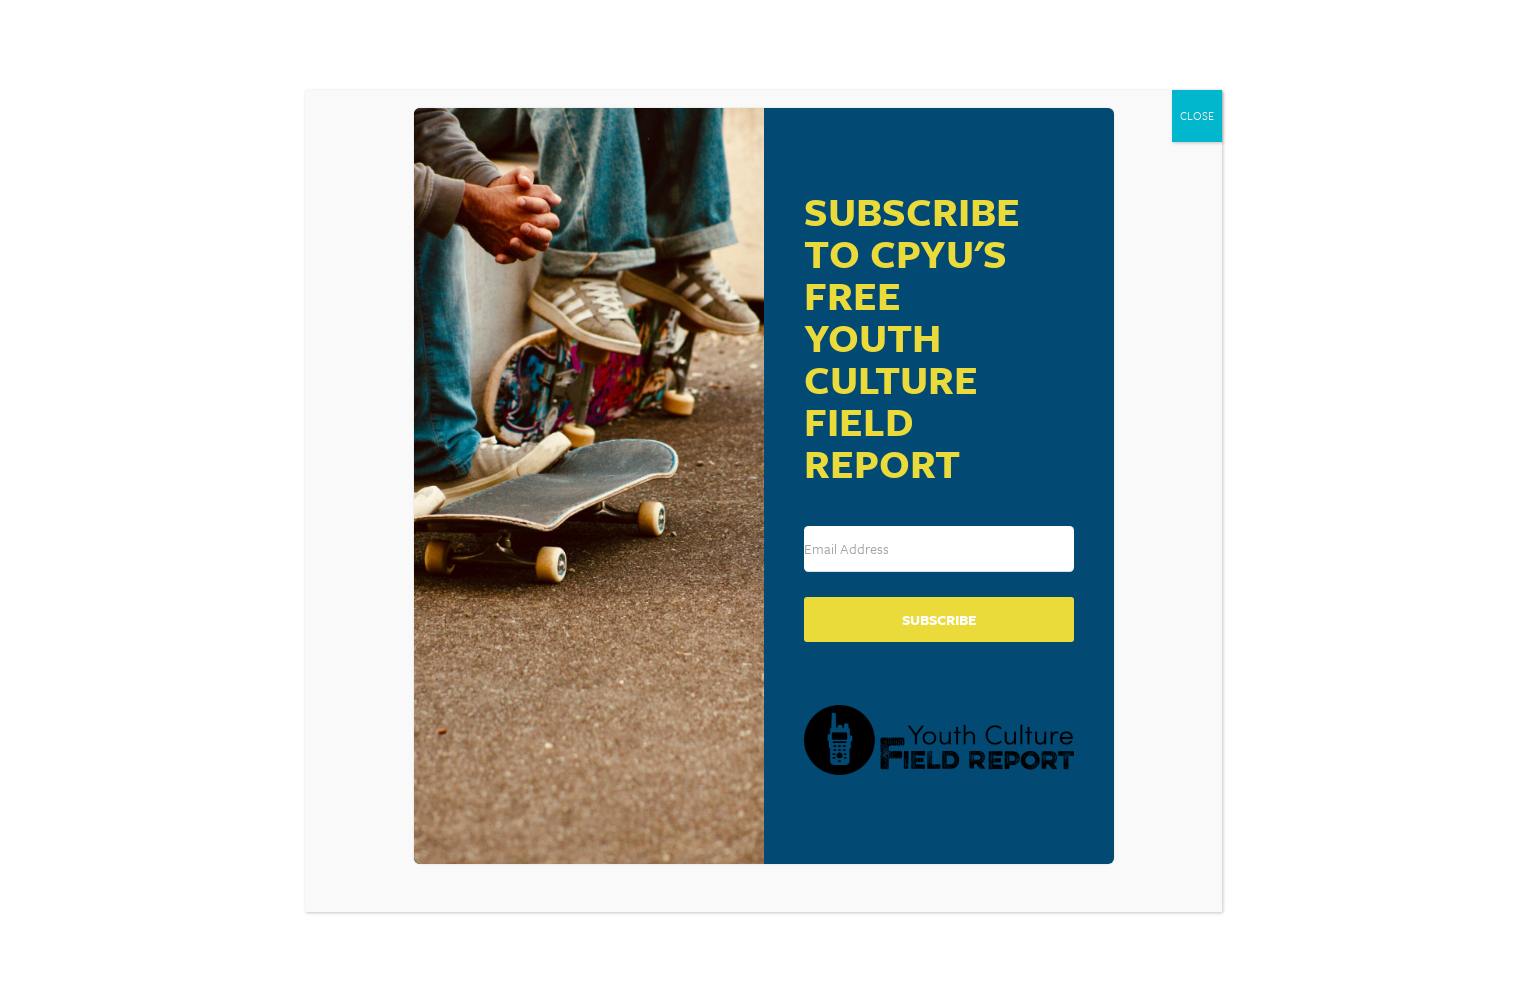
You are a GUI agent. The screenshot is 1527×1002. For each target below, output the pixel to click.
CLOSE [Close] (1197, 115)
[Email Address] (939, 549)
